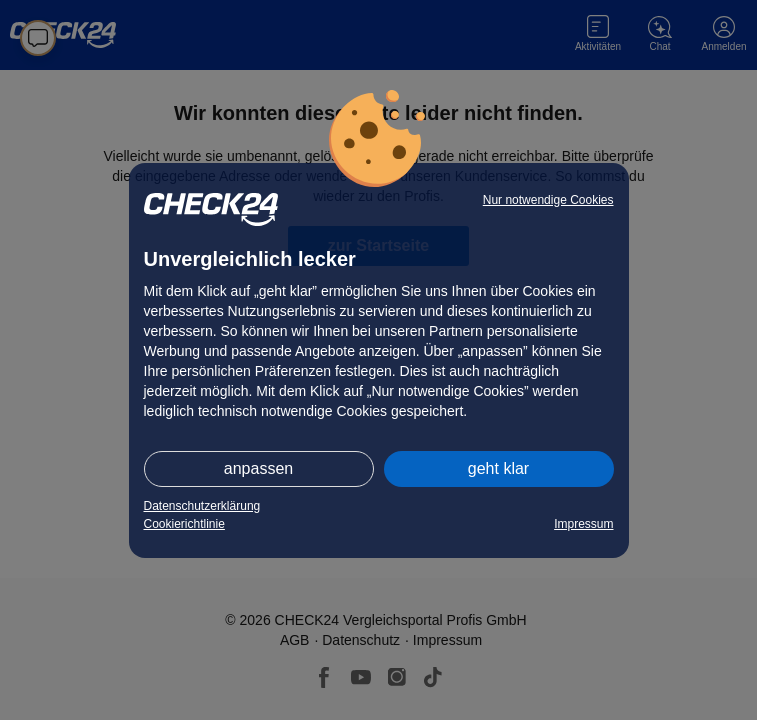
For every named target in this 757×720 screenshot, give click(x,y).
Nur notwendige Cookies (548, 200)
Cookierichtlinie (184, 524)
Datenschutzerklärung (202, 506)
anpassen (258, 468)
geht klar (498, 468)
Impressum (583, 524)
